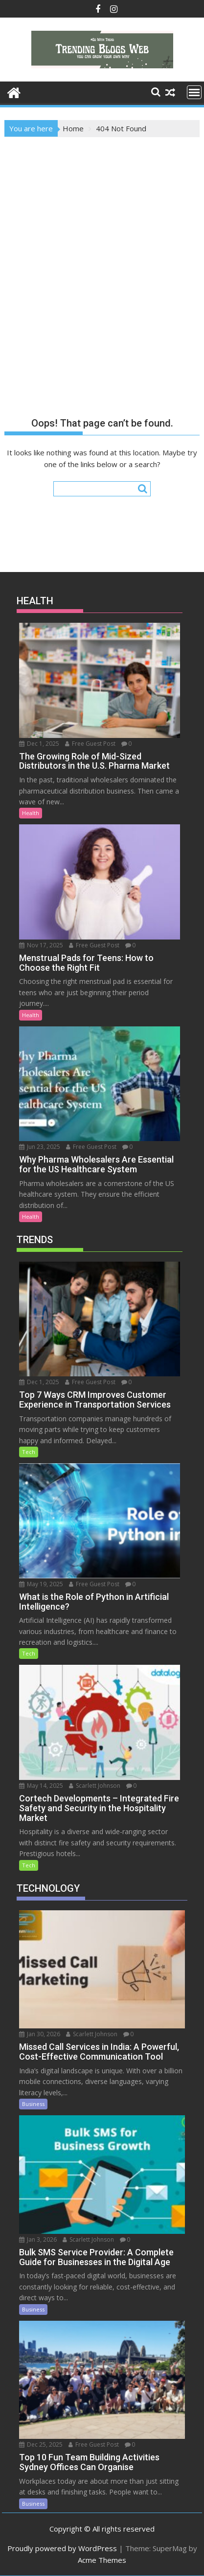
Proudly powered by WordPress (62, 2548)
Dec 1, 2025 (39, 743)
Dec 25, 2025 (41, 2444)
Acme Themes (102, 2560)
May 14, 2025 (41, 1785)
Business (33, 2103)
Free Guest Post (90, 743)
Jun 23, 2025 (39, 1147)
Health (30, 813)
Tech (28, 1451)
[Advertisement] (102, 244)
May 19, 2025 (41, 1584)
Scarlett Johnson (94, 1785)
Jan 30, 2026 (39, 2034)
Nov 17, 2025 (41, 945)
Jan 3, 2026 (38, 2239)
